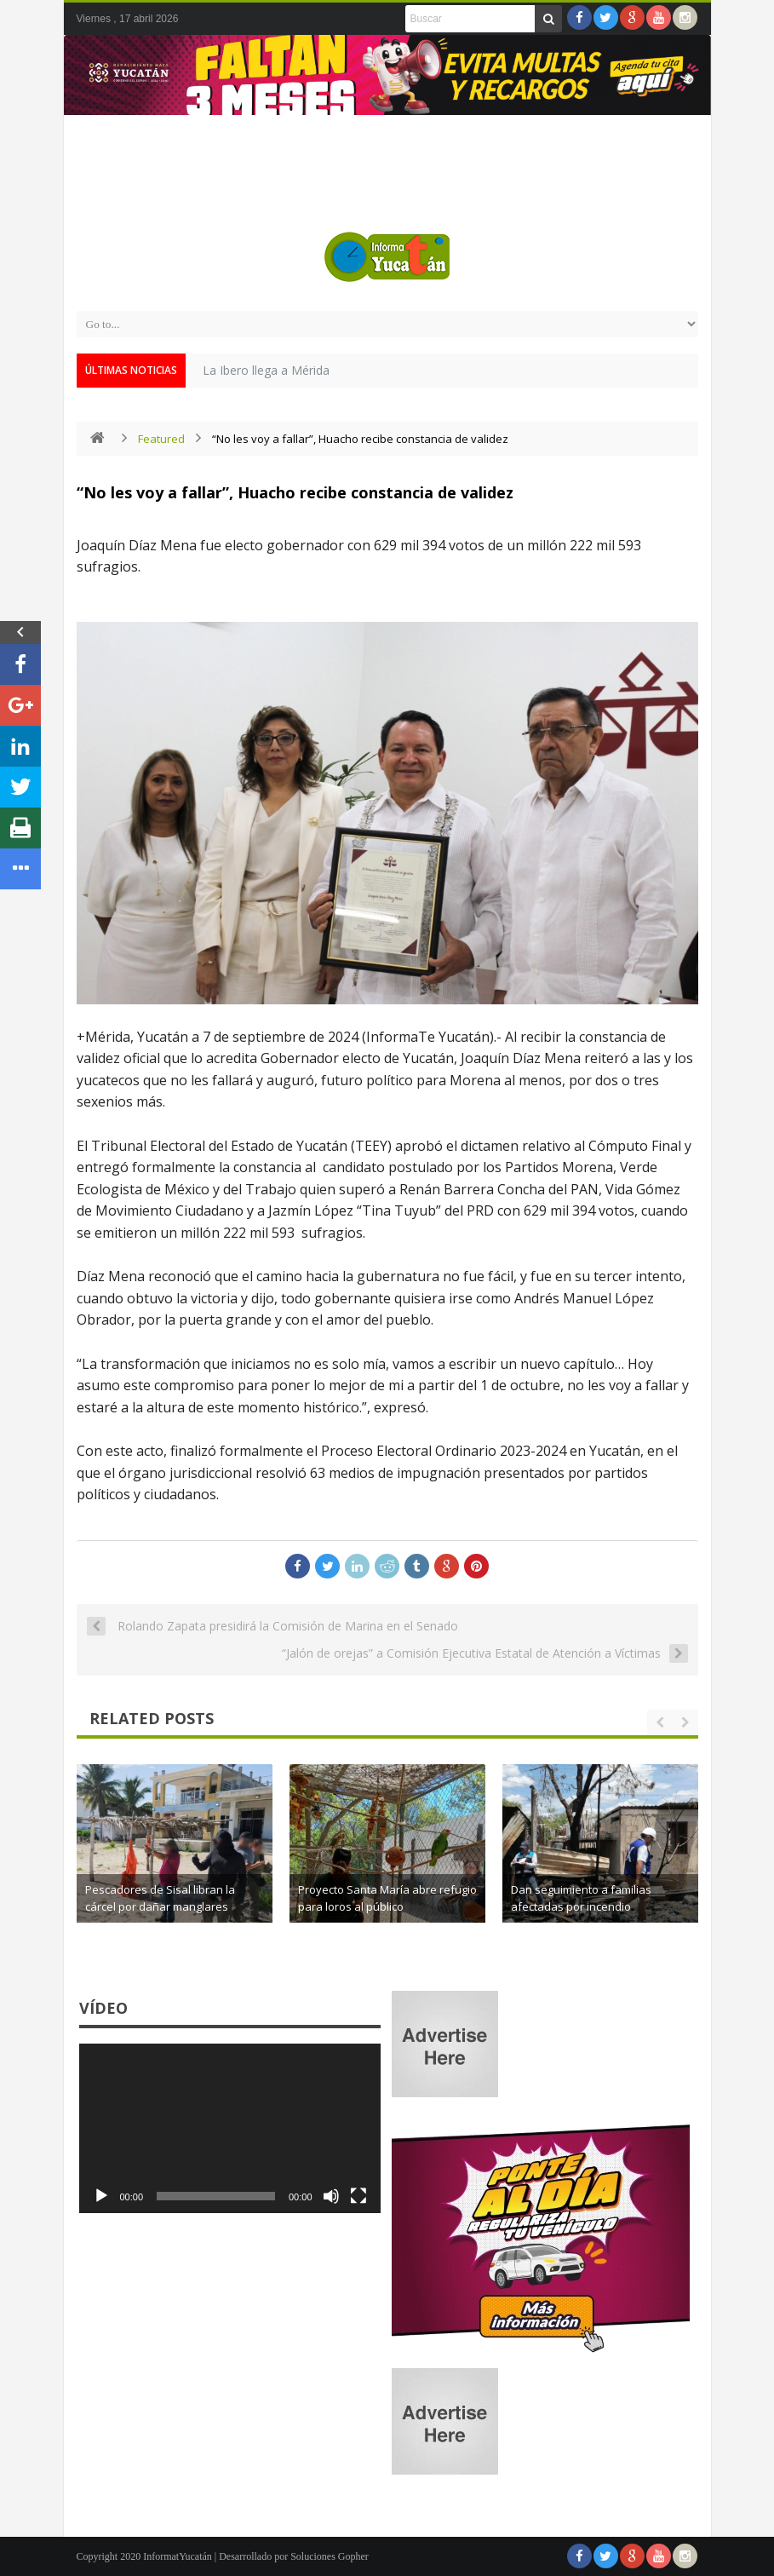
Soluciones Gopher (329, 2556)
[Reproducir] (101, 2196)
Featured (161, 438)
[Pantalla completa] (358, 2196)
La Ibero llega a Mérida (266, 370)
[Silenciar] (331, 2196)
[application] (230, 2128)
